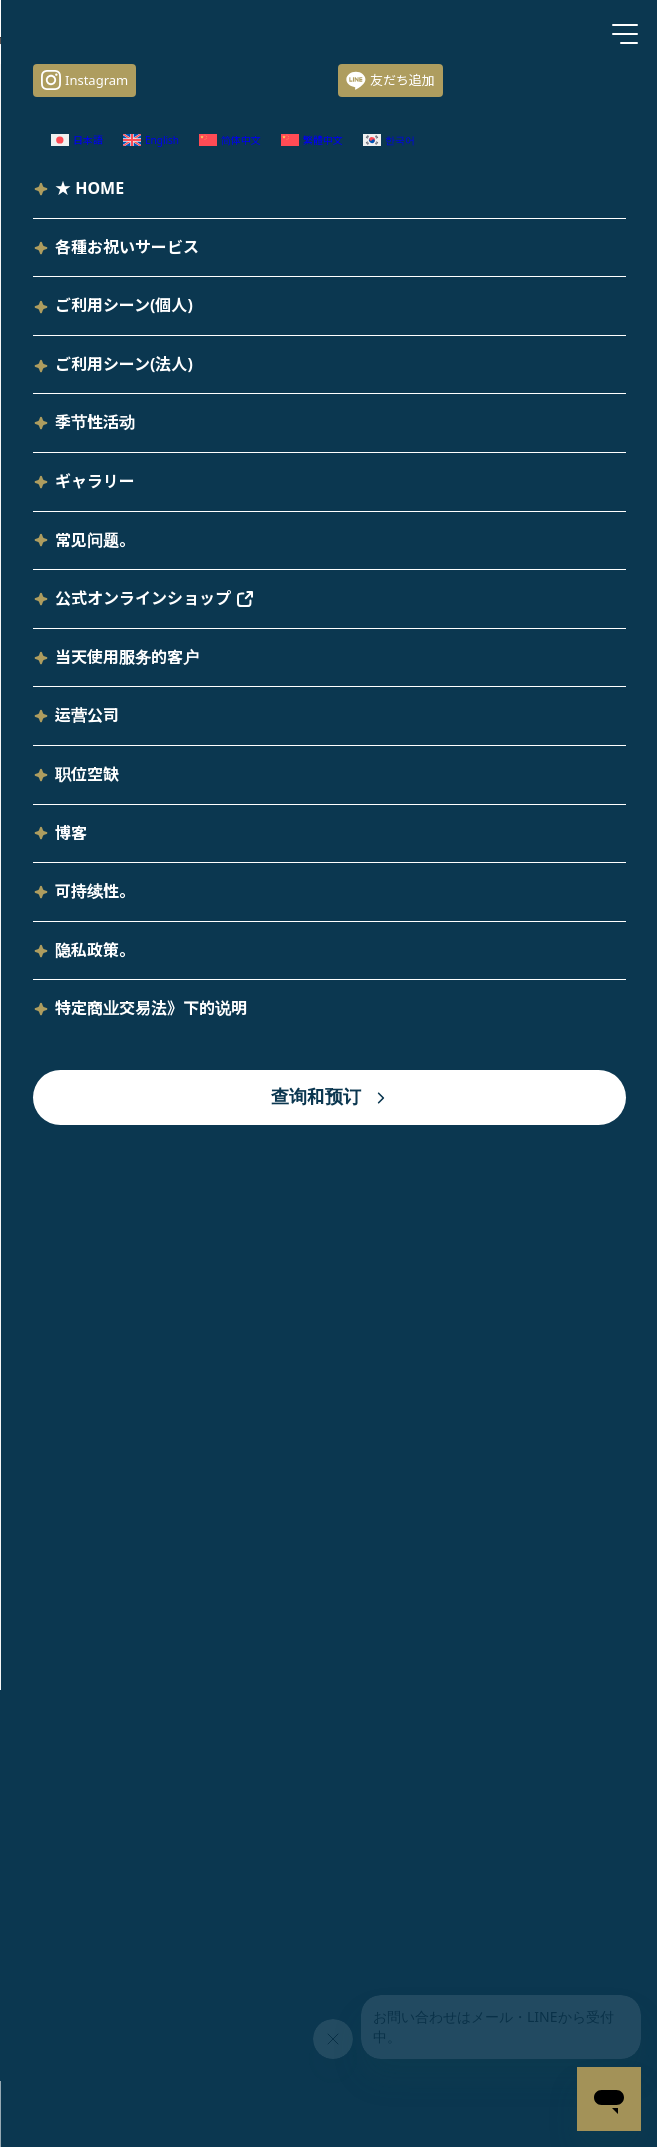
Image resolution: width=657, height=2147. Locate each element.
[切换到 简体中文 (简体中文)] (217, 1972)
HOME (39, 90)
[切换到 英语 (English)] (487, 317)
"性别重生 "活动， (304, 828)
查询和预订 (448, 1478)
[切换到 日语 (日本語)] (368, 317)
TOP (328, 1679)
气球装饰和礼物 (266, 90)
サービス (113, 90)
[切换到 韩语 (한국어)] (309, 342)
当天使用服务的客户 (191, 1478)
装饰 (180, 90)
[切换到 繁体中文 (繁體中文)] (172, 342)
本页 (416, 902)
